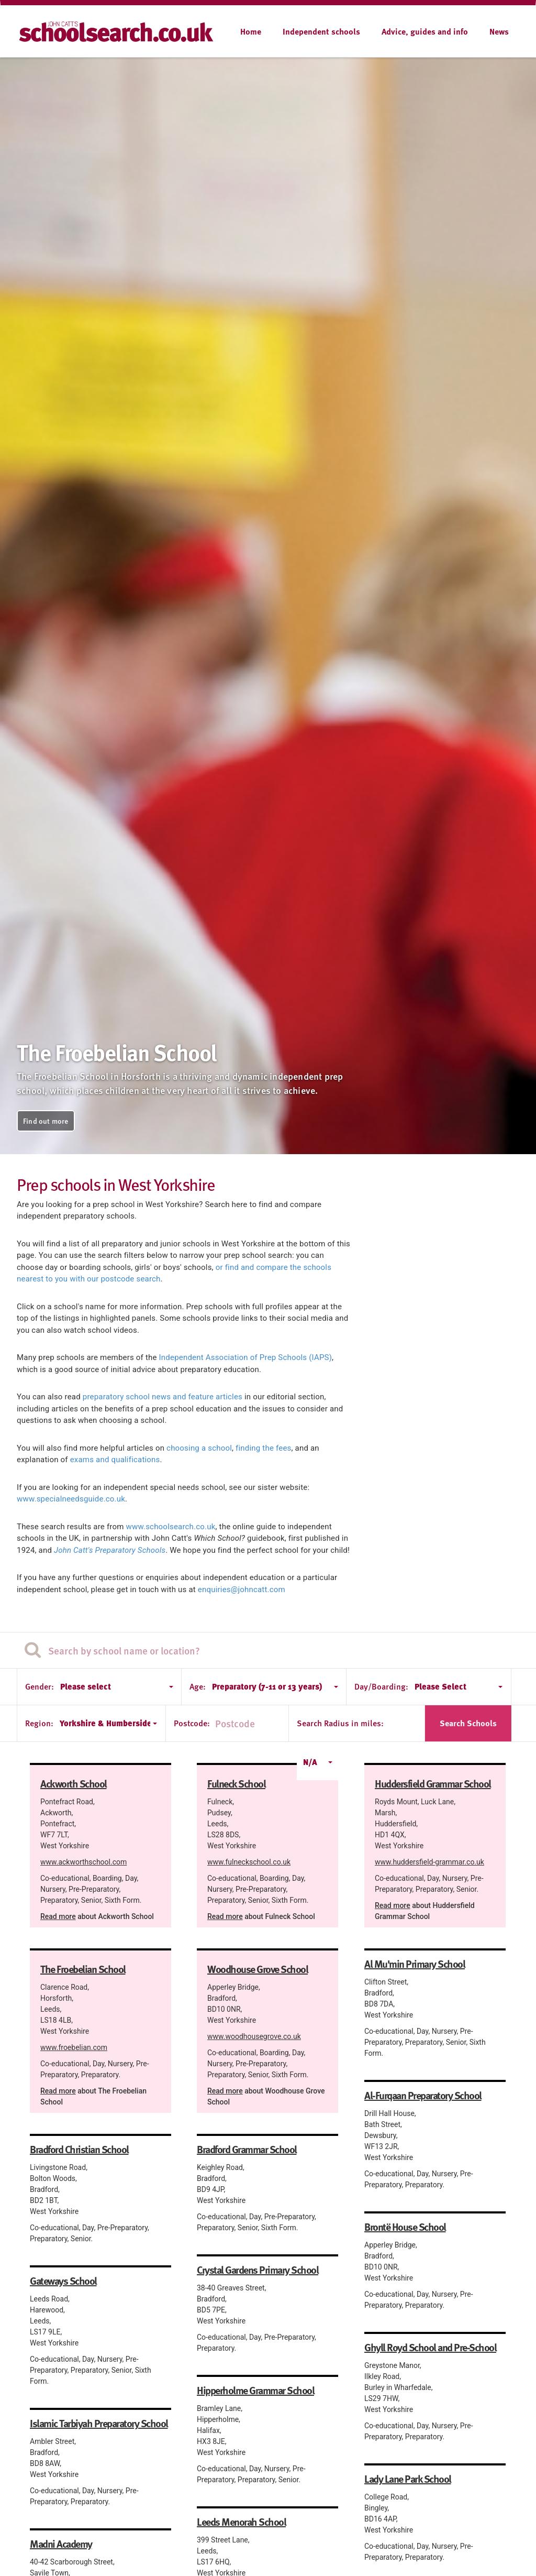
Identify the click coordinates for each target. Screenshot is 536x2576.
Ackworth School (73, 1783)
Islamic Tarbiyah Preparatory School (99, 2423)
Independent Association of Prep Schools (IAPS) (245, 1357)
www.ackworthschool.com (83, 1862)
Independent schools (321, 31)
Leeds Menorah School (241, 2521)
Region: (39, 1723)
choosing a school (199, 1448)
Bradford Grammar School (247, 2149)
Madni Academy (61, 2543)
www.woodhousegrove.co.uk (254, 2036)
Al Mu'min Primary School (414, 1963)
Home (250, 31)
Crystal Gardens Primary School (257, 2269)
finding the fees (263, 1448)
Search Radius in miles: (340, 1723)
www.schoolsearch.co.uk (171, 1526)
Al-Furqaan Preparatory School (423, 2095)
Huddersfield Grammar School (433, 1783)
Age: (197, 1686)
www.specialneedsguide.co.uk (71, 1499)
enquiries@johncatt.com (241, 1589)
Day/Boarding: (381, 1686)
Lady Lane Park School (407, 2478)
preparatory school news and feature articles (162, 1396)
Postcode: (192, 1723)
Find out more (46, 1120)
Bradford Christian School (79, 2149)
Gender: (39, 1686)
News (499, 31)
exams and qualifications (115, 1459)
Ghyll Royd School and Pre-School (430, 2347)
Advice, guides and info (425, 31)
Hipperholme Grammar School (255, 2390)
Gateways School (63, 2280)
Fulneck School (236, 1783)
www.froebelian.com (73, 2047)
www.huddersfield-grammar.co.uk (429, 1862)
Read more (58, 1916)
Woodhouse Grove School (257, 1969)
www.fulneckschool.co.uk (249, 1862)
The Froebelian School (83, 1969)
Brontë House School (405, 2226)
